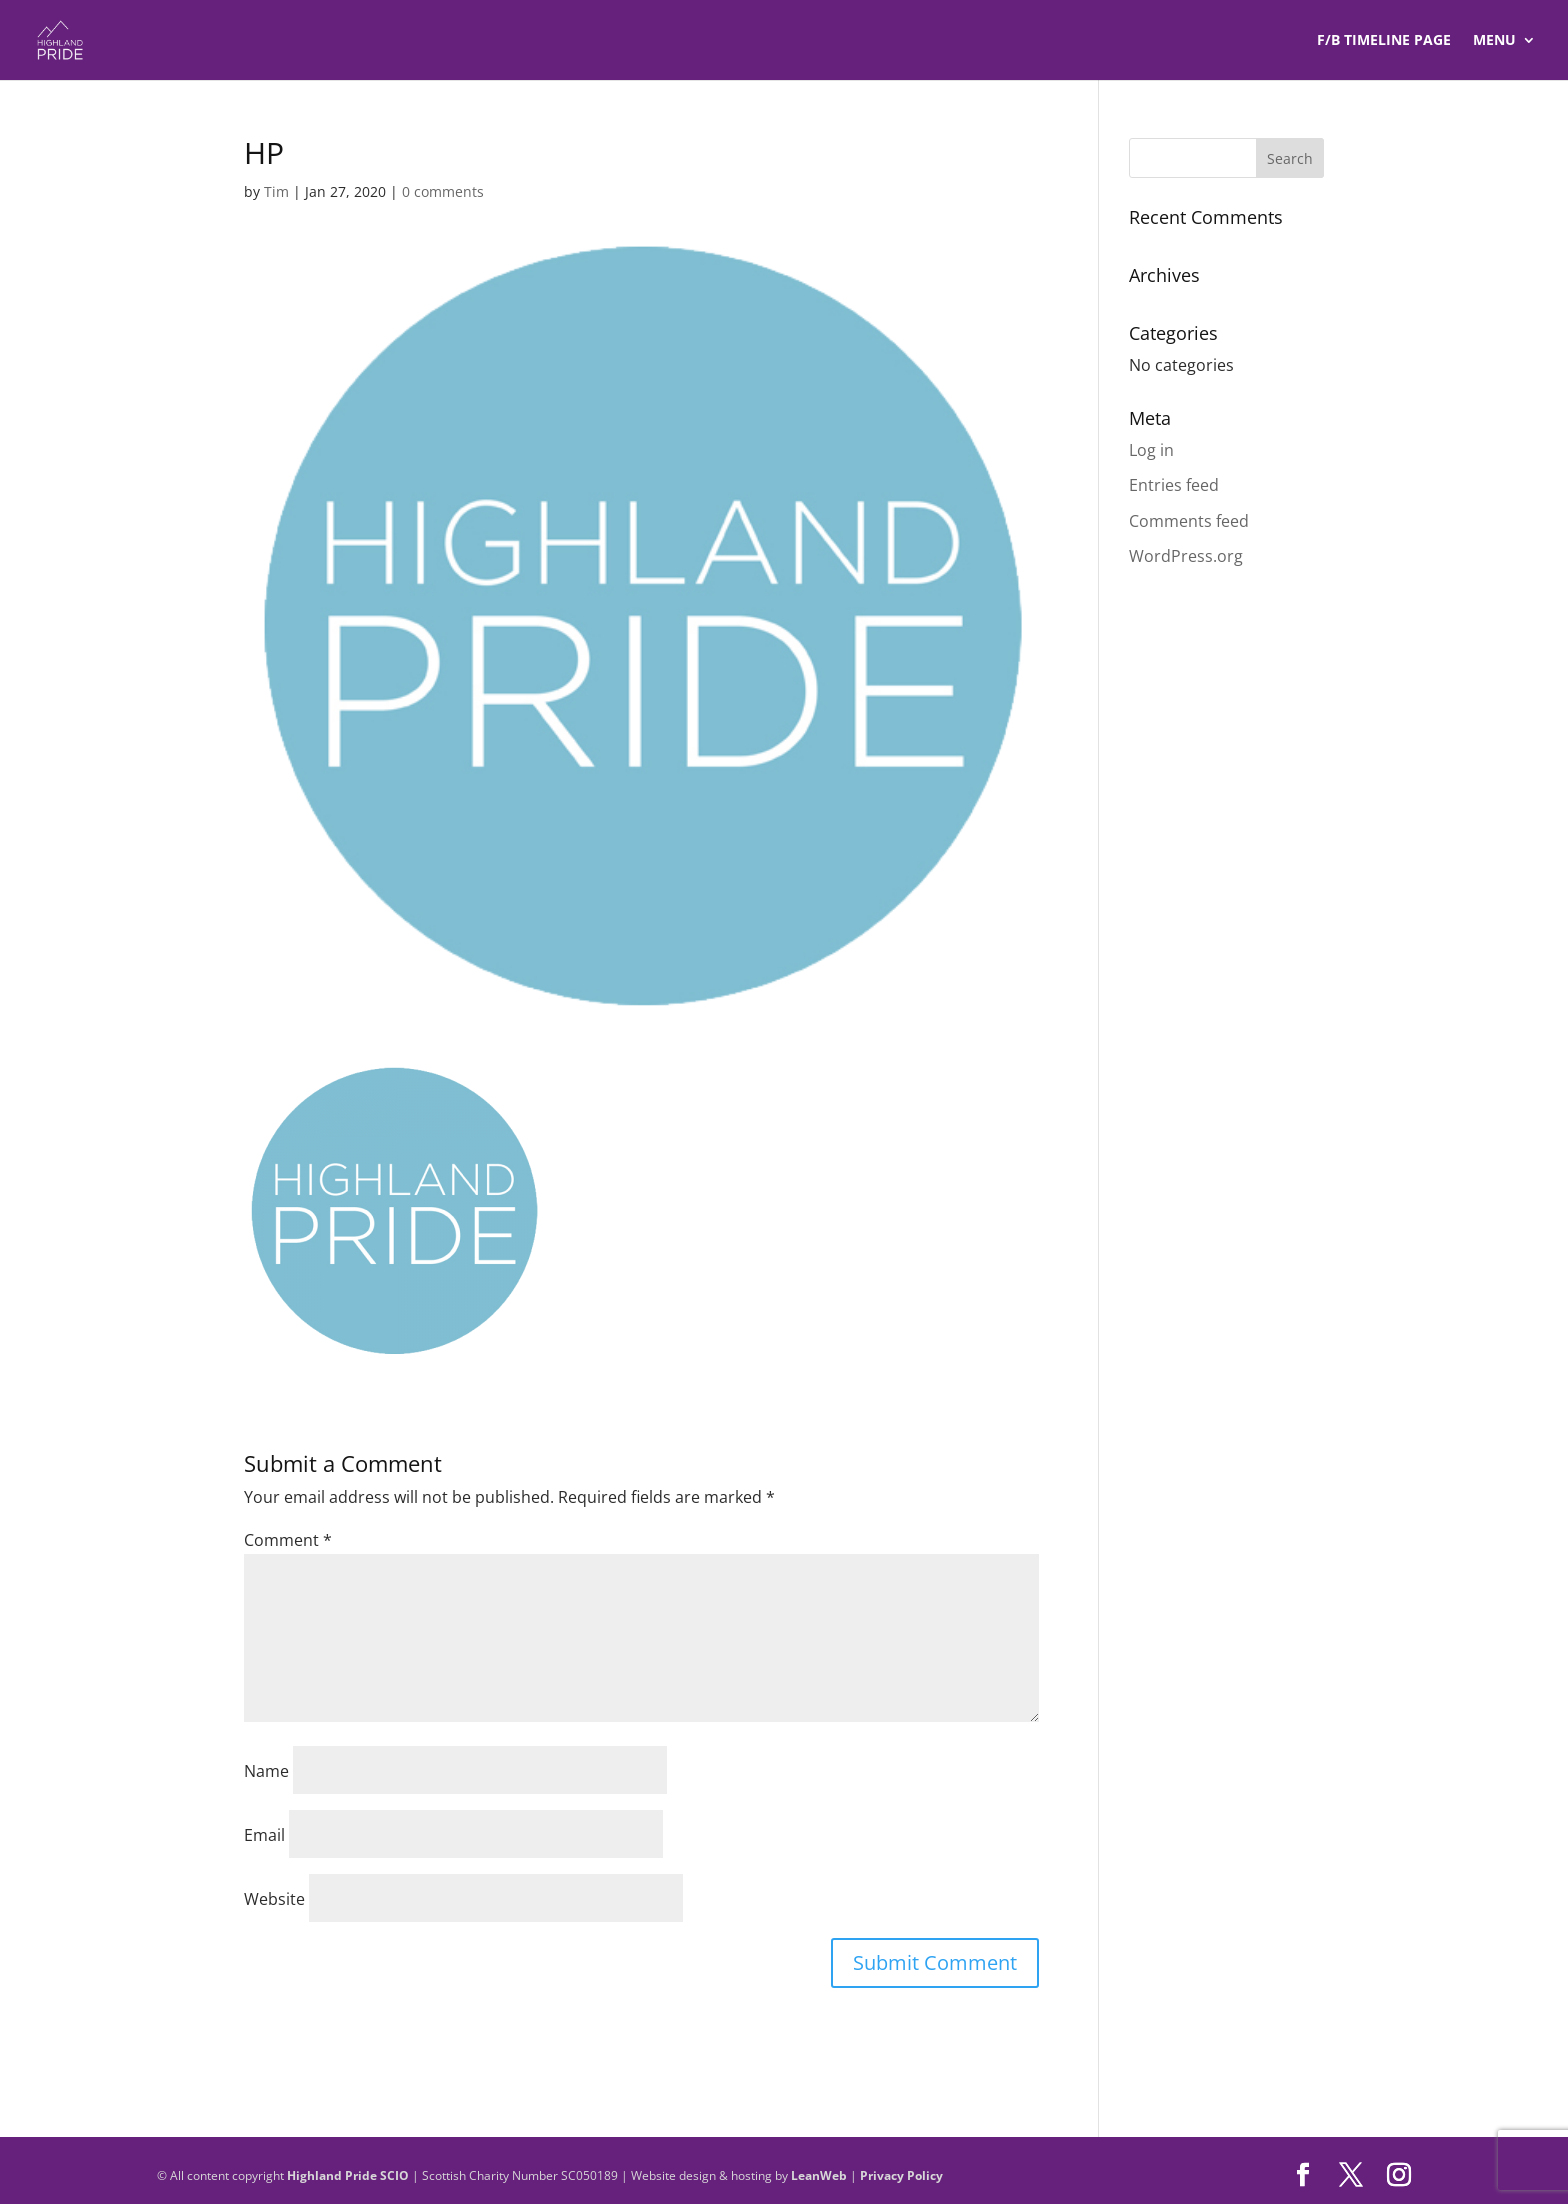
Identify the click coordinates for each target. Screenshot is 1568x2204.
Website (274, 1899)
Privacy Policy (901, 2175)
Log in (1151, 450)
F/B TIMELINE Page (1384, 41)
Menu (1494, 41)
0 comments (443, 191)
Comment (288, 1540)
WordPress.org (1186, 556)
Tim (276, 191)
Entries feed (1174, 485)
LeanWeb (819, 2175)
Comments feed (1189, 521)
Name (266, 1771)
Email (264, 1835)
